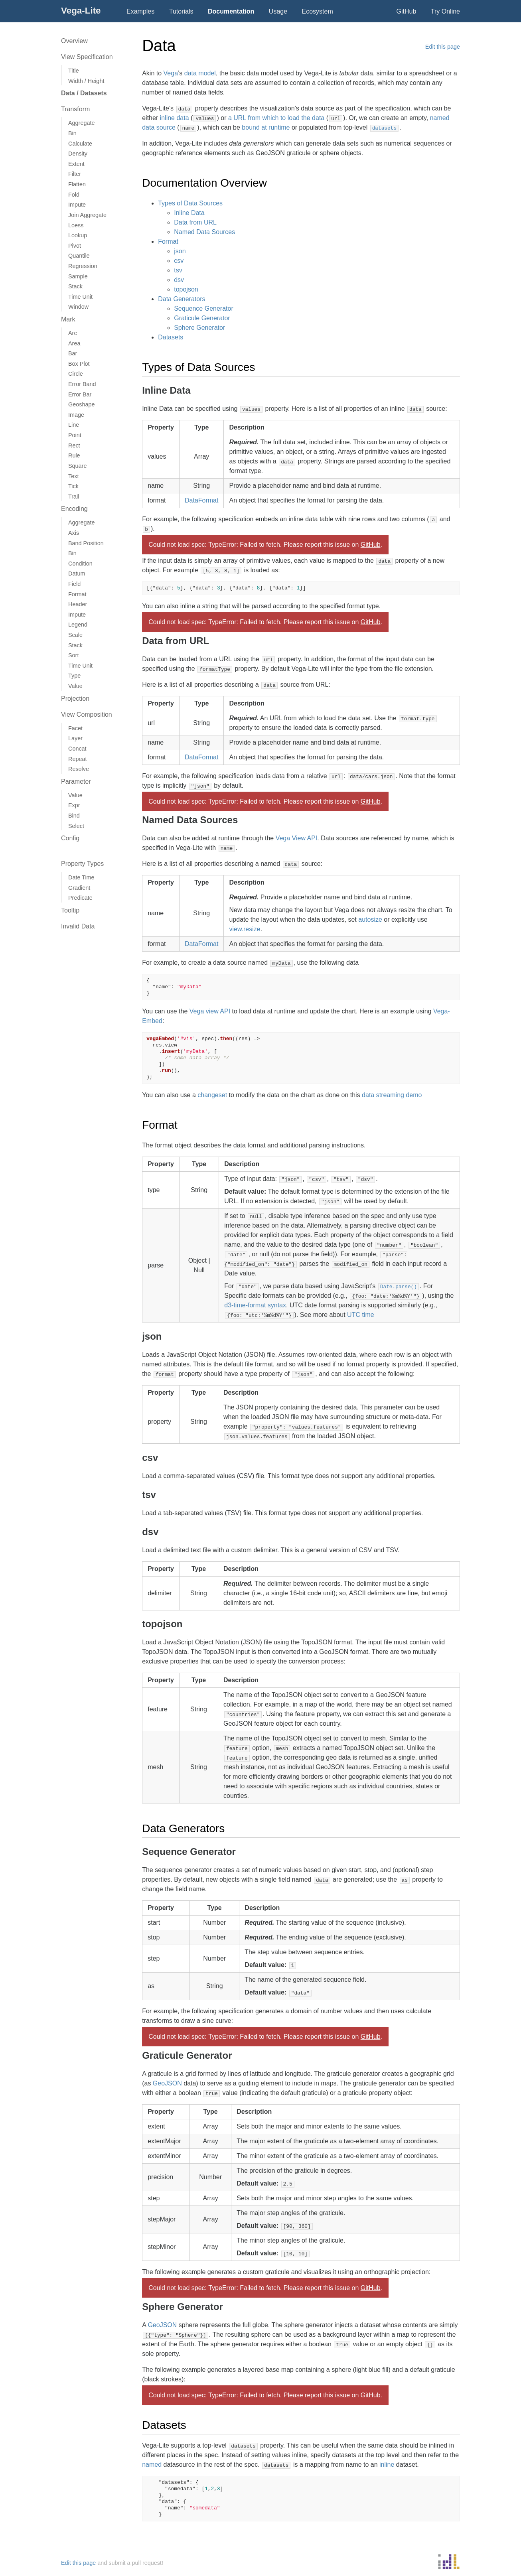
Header (77, 604)
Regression (82, 266)
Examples (140, 11)
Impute (77, 204)
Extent (76, 164)
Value (75, 686)
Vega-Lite (81, 11)
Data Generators (181, 299)
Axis (73, 533)
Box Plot (79, 364)
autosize (370, 919)
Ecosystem (317, 11)
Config (70, 838)
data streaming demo (392, 1095)
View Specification (87, 56)
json (180, 251)
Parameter (76, 781)
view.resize (244, 929)
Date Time (81, 877)
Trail (73, 496)
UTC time (360, 1314)
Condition (80, 563)
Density (77, 153)
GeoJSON (167, 2083)
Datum (76, 573)
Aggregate (81, 123)
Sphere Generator (199, 327)
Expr (74, 805)
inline (386, 2464)
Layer (75, 738)
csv (179, 260)
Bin (72, 133)
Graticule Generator (202, 318)
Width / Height (86, 81)
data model (200, 73)
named (152, 2464)
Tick (73, 486)
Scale (75, 635)
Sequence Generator (203, 308)
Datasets (170, 337)
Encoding (74, 508)
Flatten (77, 184)
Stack (75, 286)
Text (73, 476)
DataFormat (201, 500)
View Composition (86, 714)
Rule (74, 455)
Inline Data (189, 212)
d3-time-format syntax (255, 1305)
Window (78, 307)
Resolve (78, 769)
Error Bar (79, 394)
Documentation (231, 11)
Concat (77, 748)
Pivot (74, 245)
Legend (77, 624)
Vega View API (297, 838)
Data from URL (195, 222)
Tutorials (181, 11)
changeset (212, 1095)
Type (74, 675)
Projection (75, 698)
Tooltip (70, 910)
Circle (75, 374)
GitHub (406, 11)
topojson (186, 289)
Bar (72, 353)
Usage (278, 11)
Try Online (445, 11)
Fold (73, 194)
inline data (174, 117)
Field (74, 584)
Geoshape (81, 404)
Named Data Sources (204, 232)
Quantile (79, 255)
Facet (75, 728)
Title (73, 70)
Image (76, 415)
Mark (68, 319)
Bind (74, 815)
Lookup (77, 235)
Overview (74, 40)
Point (74, 435)
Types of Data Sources (190, 203)
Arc (72, 333)
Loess (75, 225)
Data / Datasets (84, 93)
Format (77, 594)
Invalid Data (78, 926)
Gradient (79, 888)
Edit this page (442, 46)
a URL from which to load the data (276, 117)
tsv (178, 270)
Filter (74, 174)
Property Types (82, 863)
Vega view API (209, 1011)
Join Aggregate (87, 215)
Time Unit (80, 297)
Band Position (86, 543)
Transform (75, 109)
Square (77, 466)
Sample (78, 276)
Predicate (80, 898)
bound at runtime (266, 127)
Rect (74, 445)
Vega (171, 73)
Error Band (82, 384)
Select (76, 826)
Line (73, 425)
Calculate (80, 143)
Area (74, 343)
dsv (179, 279)
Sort (73, 655)
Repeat (77, 759)
